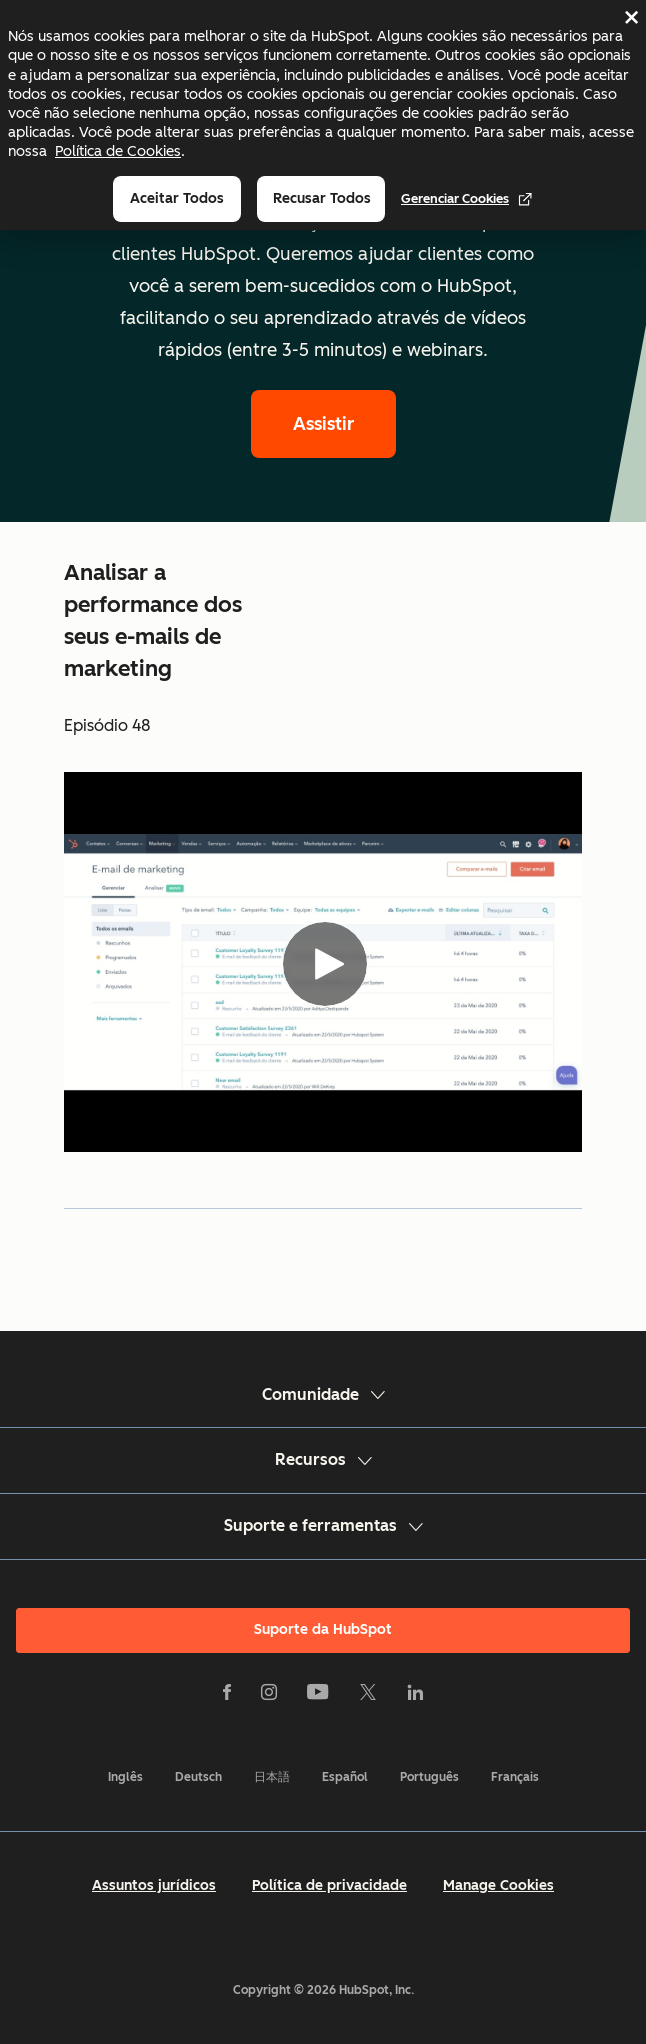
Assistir (323, 424)
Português (429, 1777)
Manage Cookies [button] (498, 1885)
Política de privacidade (329, 1885)
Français (515, 1777)
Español (345, 1777)
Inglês (125, 1777)
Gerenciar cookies (467, 199)
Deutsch (198, 1777)
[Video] (323, 962)
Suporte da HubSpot (323, 1629)
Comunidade (323, 1394)
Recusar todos (322, 198)
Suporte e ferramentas (323, 1525)
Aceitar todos (177, 198)
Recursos (323, 1459)
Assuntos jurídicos (154, 1885)
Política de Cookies (118, 151)
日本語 (272, 1777)
